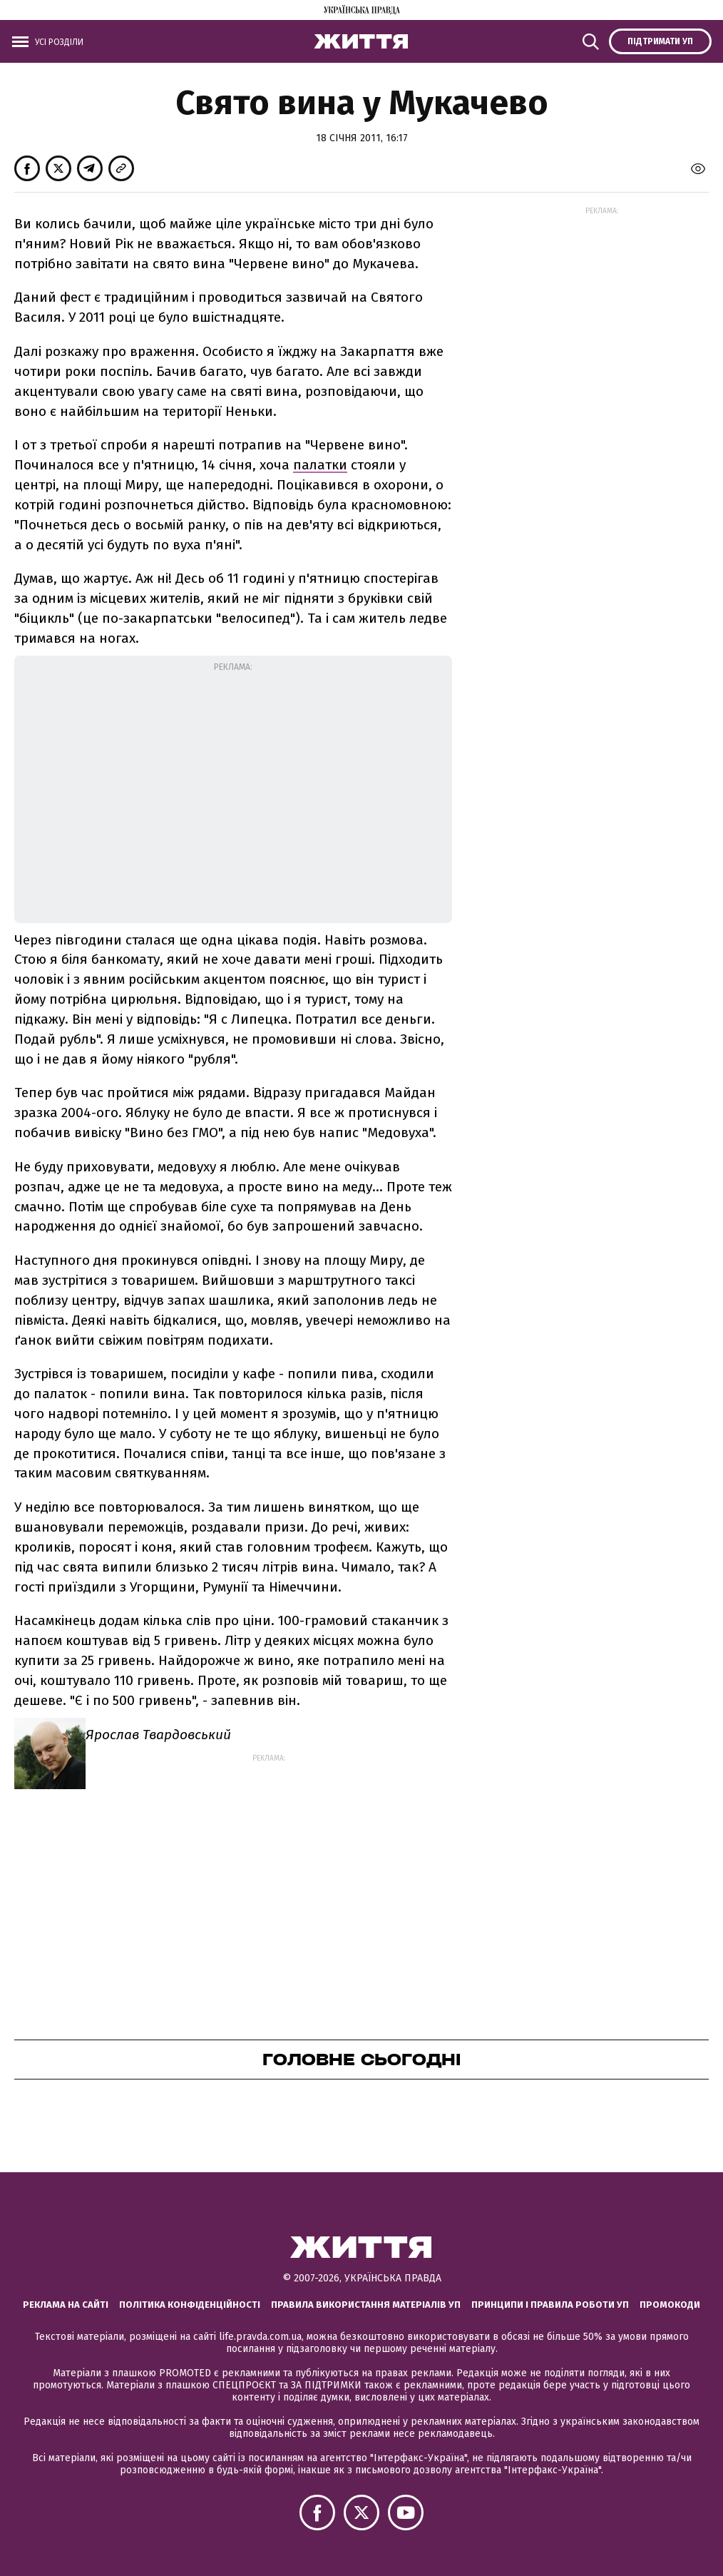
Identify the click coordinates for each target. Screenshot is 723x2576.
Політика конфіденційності (189, 2304)
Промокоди (670, 2304)
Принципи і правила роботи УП (550, 2304)
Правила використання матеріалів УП (366, 2304)
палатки (320, 465)
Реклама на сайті (65, 2304)
